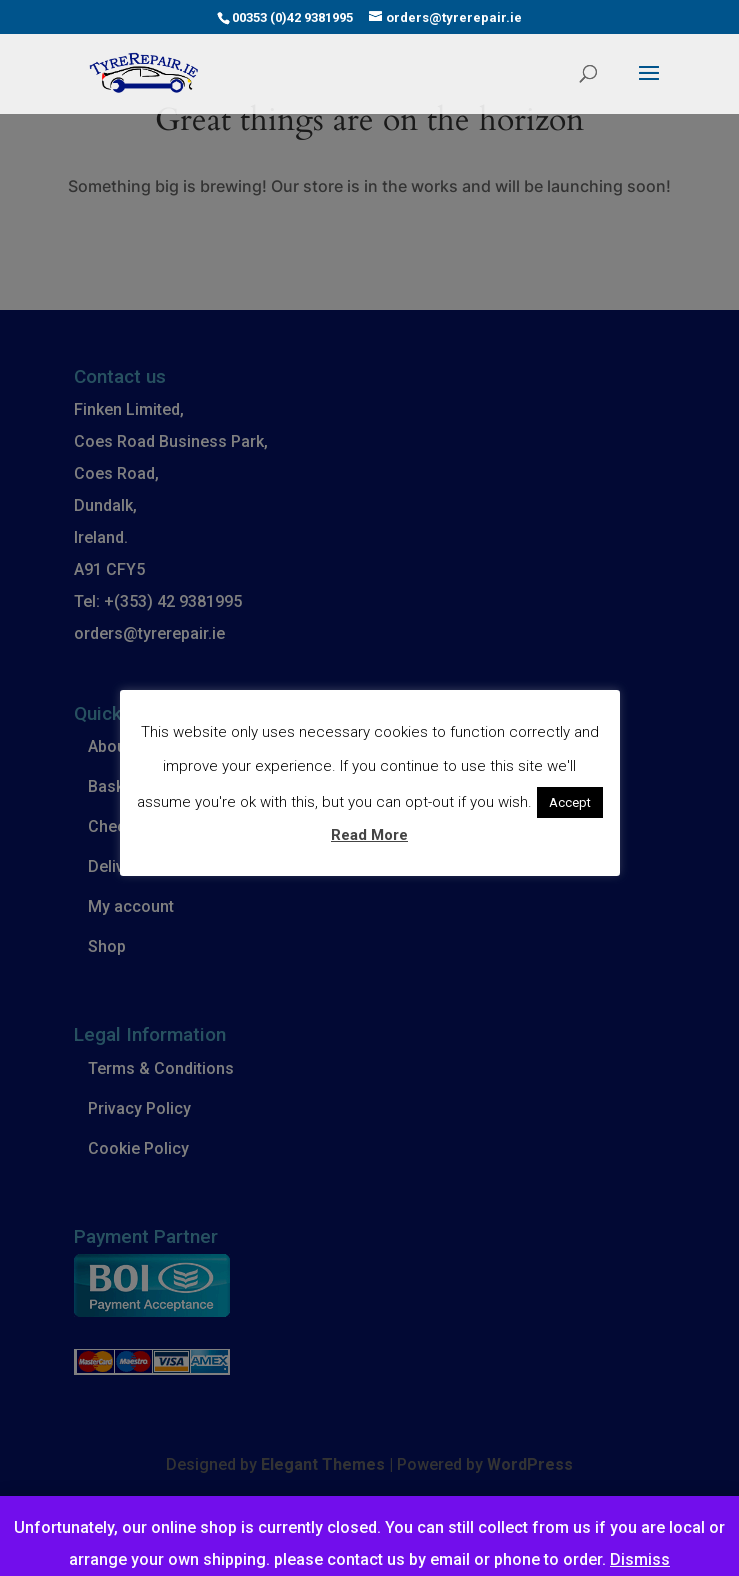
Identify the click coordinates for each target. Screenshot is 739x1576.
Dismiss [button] (640, 1559)
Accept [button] (570, 802)
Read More (369, 835)
